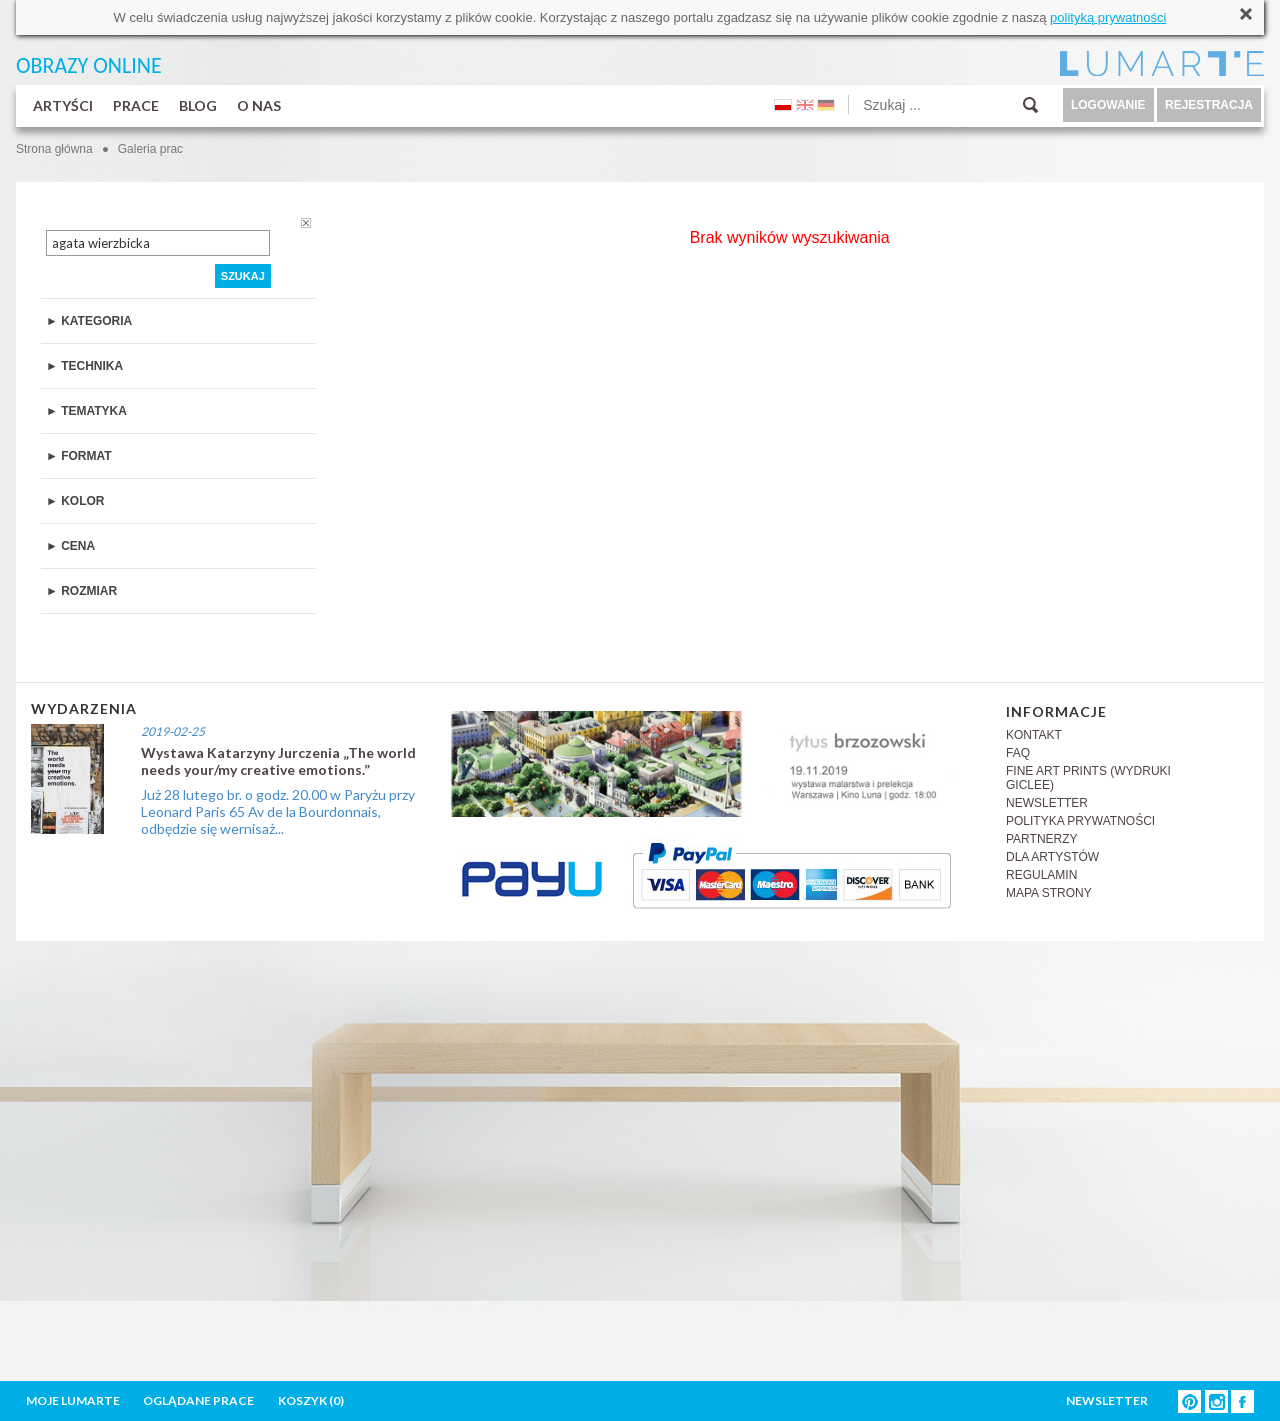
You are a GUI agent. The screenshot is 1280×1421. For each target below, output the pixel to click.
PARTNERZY (1042, 839)
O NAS (259, 105)
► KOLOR (75, 501)
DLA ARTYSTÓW (1052, 857)
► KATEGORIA (89, 321)
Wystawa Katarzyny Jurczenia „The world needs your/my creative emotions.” (278, 761)
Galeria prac (150, 149)
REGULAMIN (1041, 875)
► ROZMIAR (81, 591)
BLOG (198, 105)
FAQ (1018, 753)
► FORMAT (79, 456)
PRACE (136, 105)
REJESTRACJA (1209, 105)
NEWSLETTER (1047, 803)
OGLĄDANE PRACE (198, 1400)
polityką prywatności (1108, 17)
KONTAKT (1034, 735)
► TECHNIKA (84, 366)
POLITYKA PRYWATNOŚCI (1080, 821)
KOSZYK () (311, 1400)
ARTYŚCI (63, 105)
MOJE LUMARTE (73, 1400)
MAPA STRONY (1049, 893)
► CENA (70, 546)
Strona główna (54, 149)
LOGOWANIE (1108, 105)
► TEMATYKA (86, 411)
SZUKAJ (243, 276)
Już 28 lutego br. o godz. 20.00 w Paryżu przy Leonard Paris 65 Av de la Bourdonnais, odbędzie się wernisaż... (278, 811)
